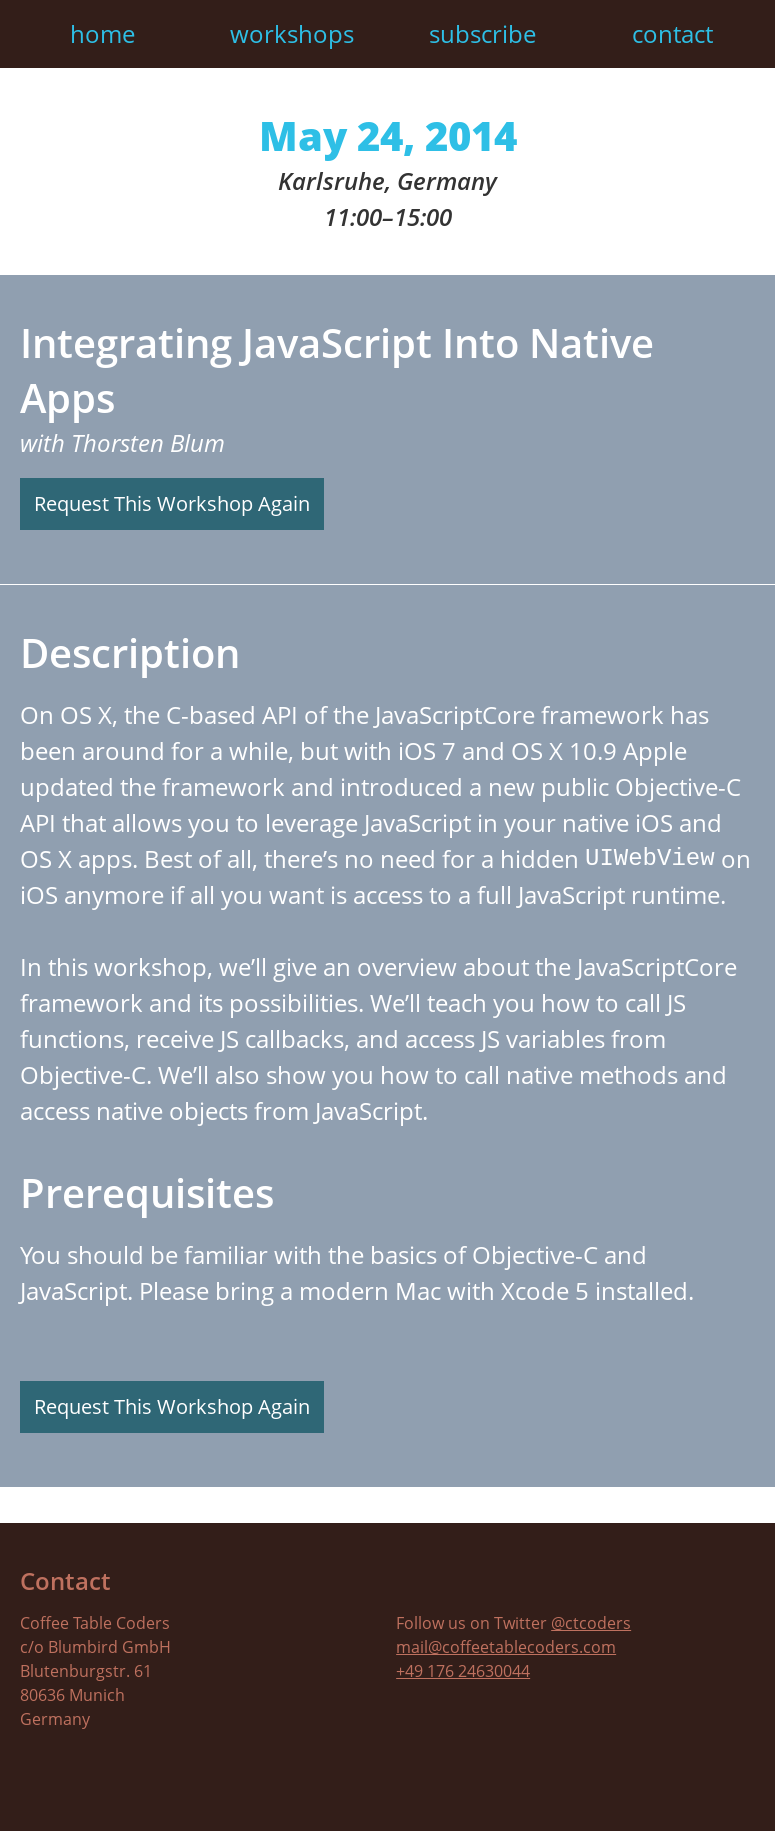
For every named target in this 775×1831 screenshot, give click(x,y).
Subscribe (482, 33)
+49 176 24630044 (463, 1671)
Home (102, 33)
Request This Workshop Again (172, 503)
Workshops (292, 33)
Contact (672, 33)
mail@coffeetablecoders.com (506, 1647)
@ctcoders (591, 1623)
